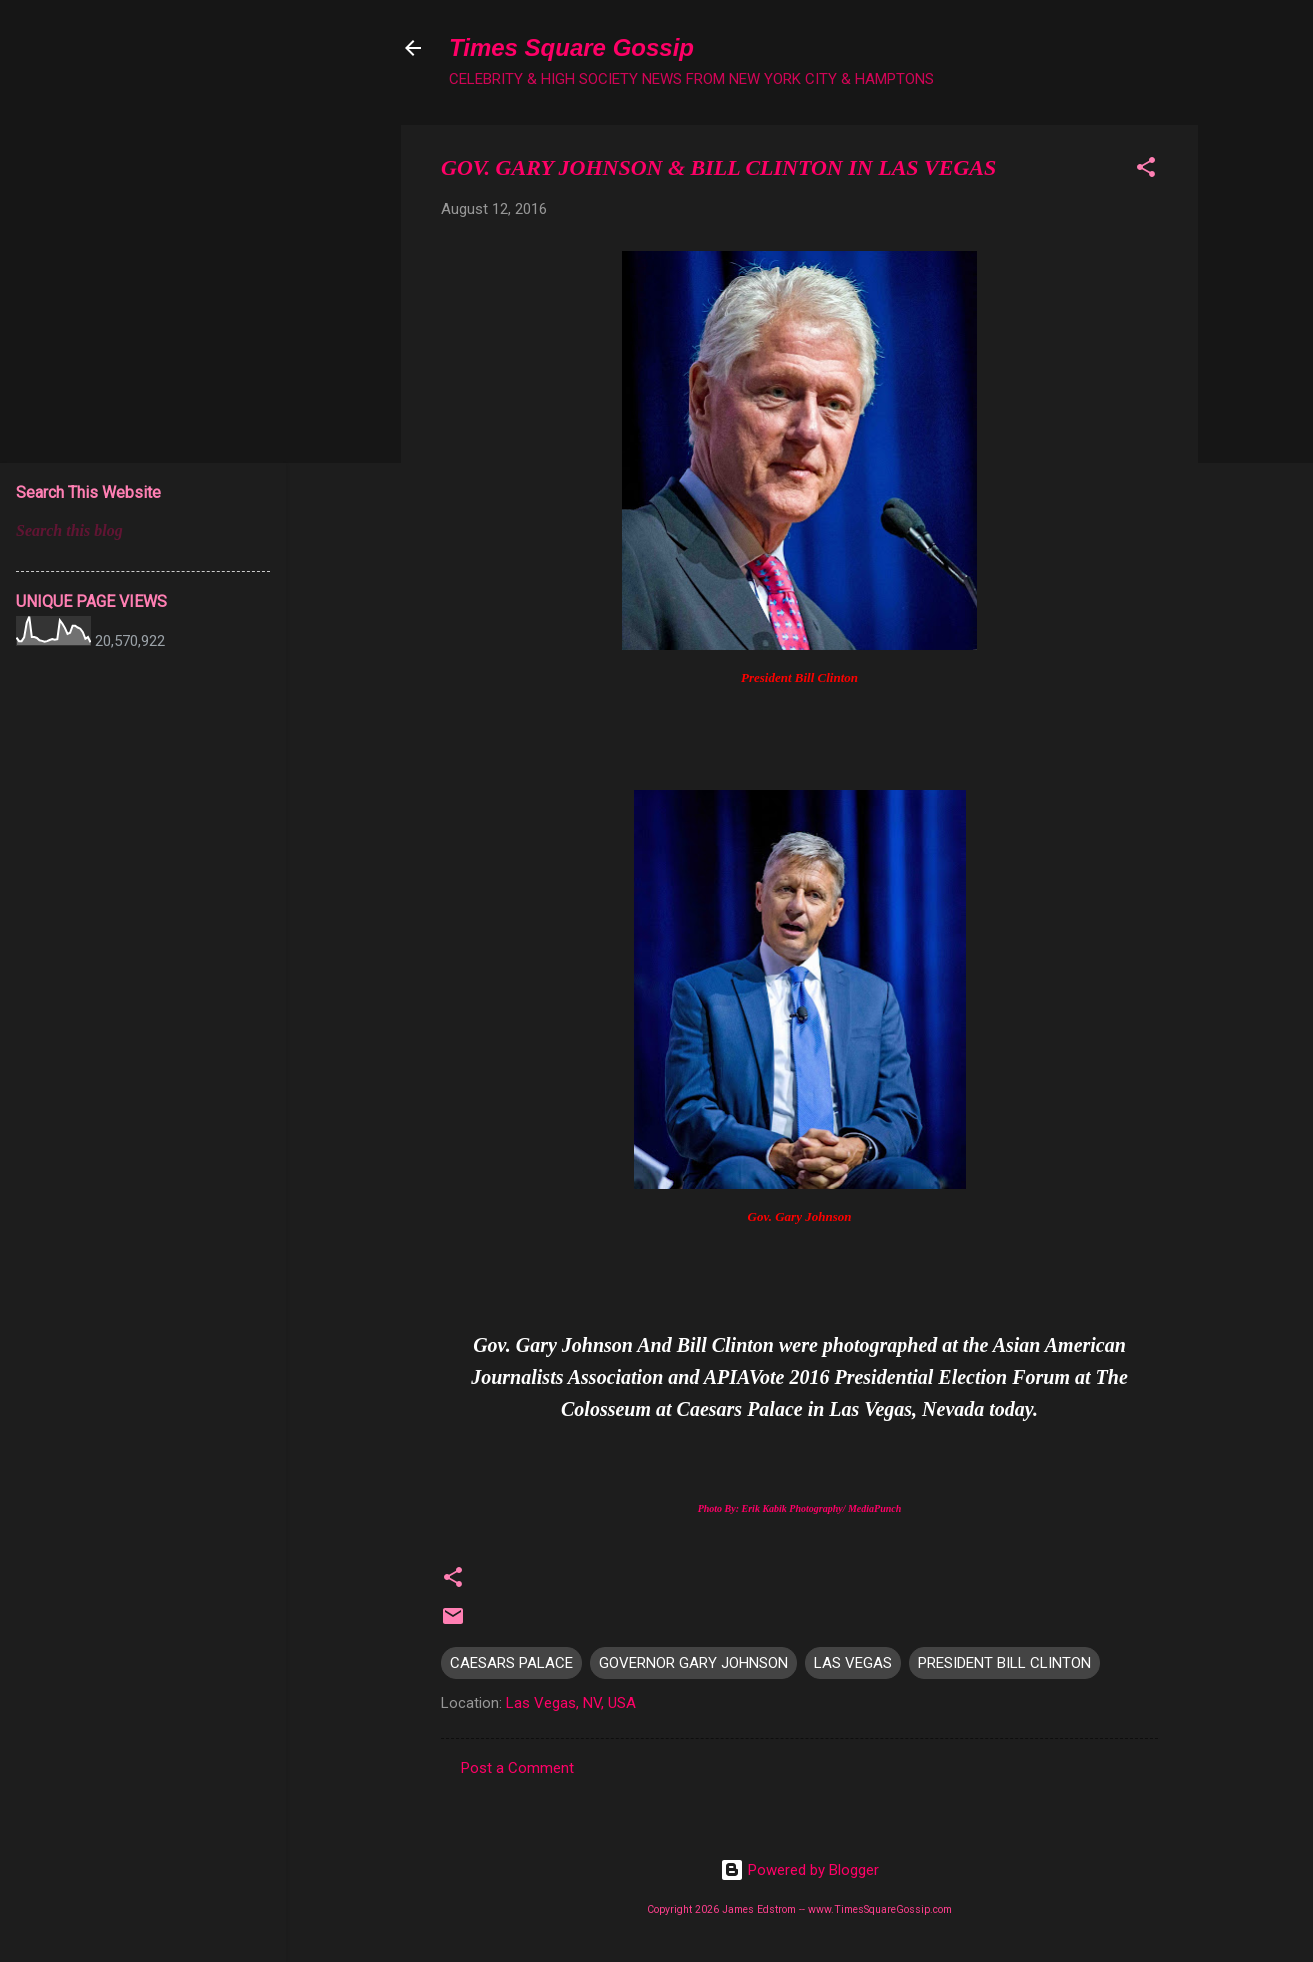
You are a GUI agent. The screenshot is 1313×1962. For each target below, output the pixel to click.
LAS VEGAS (853, 1663)
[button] (1146, 170)
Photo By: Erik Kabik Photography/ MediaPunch (800, 1508)
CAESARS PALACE (511, 1663)
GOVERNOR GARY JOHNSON (693, 1663)
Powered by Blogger (799, 1870)
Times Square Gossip (571, 47)
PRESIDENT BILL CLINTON (1004, 1663)
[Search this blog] (143, 531)
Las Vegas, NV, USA (571, 1703)
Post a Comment (517, 1768)
